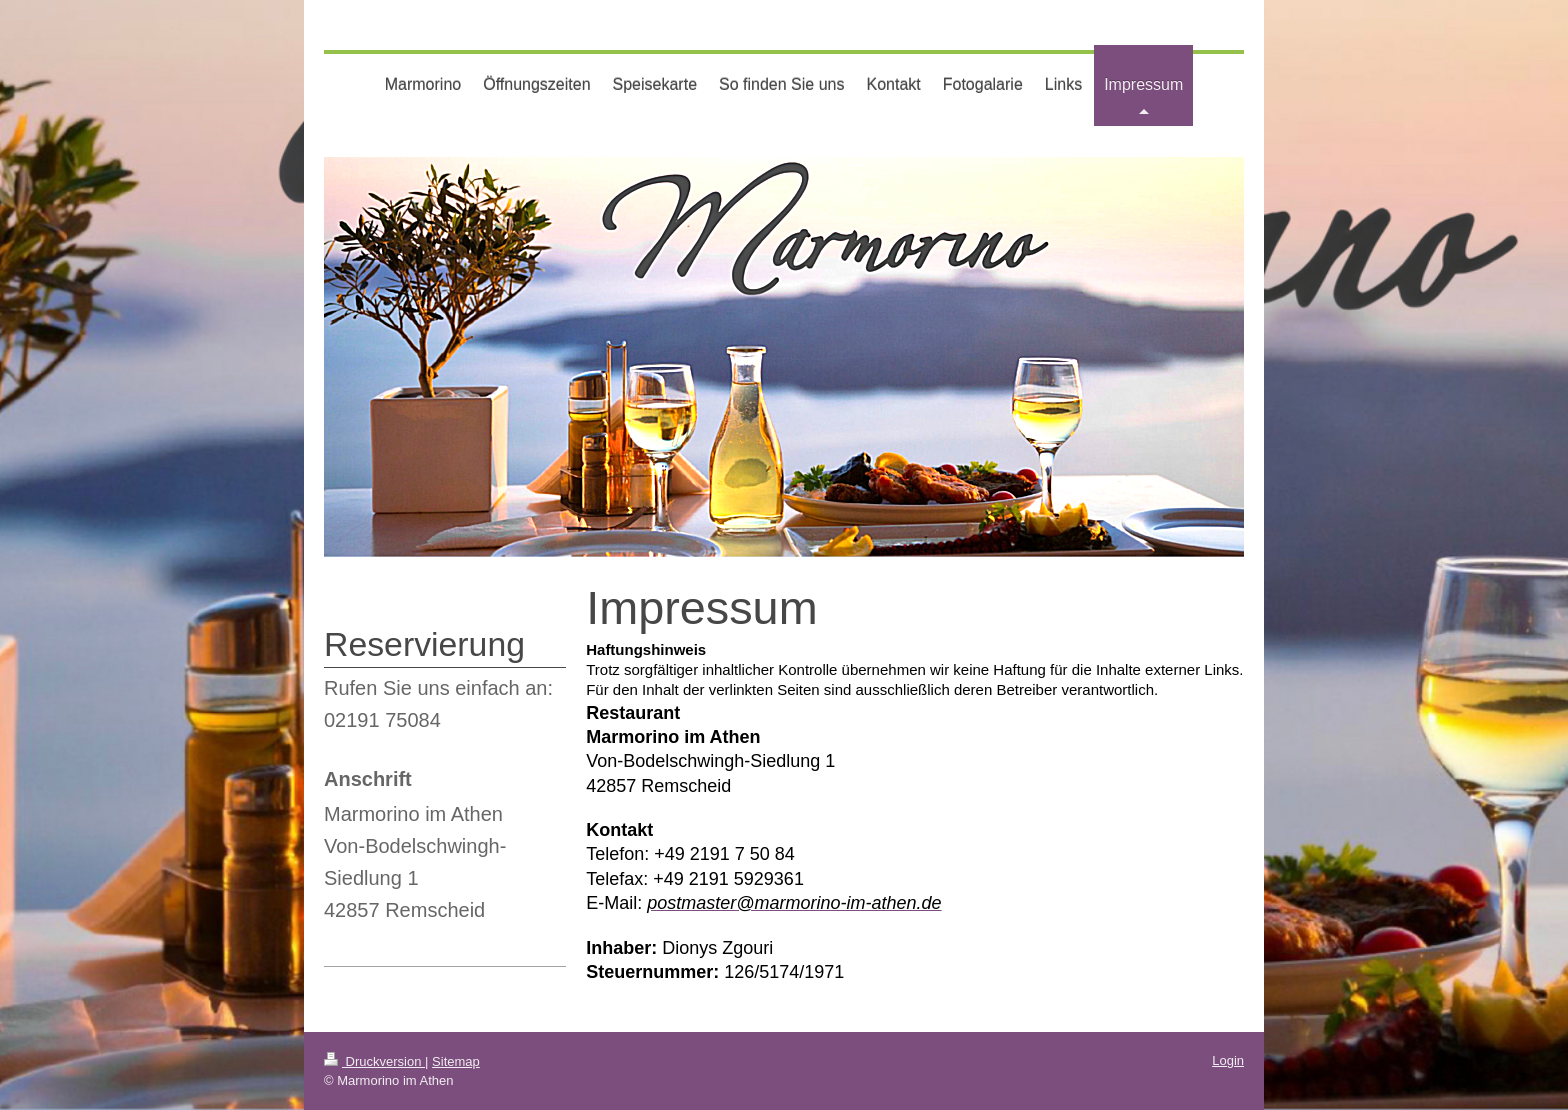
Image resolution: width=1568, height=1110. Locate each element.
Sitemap (456, 1061)
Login (1228, 1060)
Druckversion (374, 1061)
